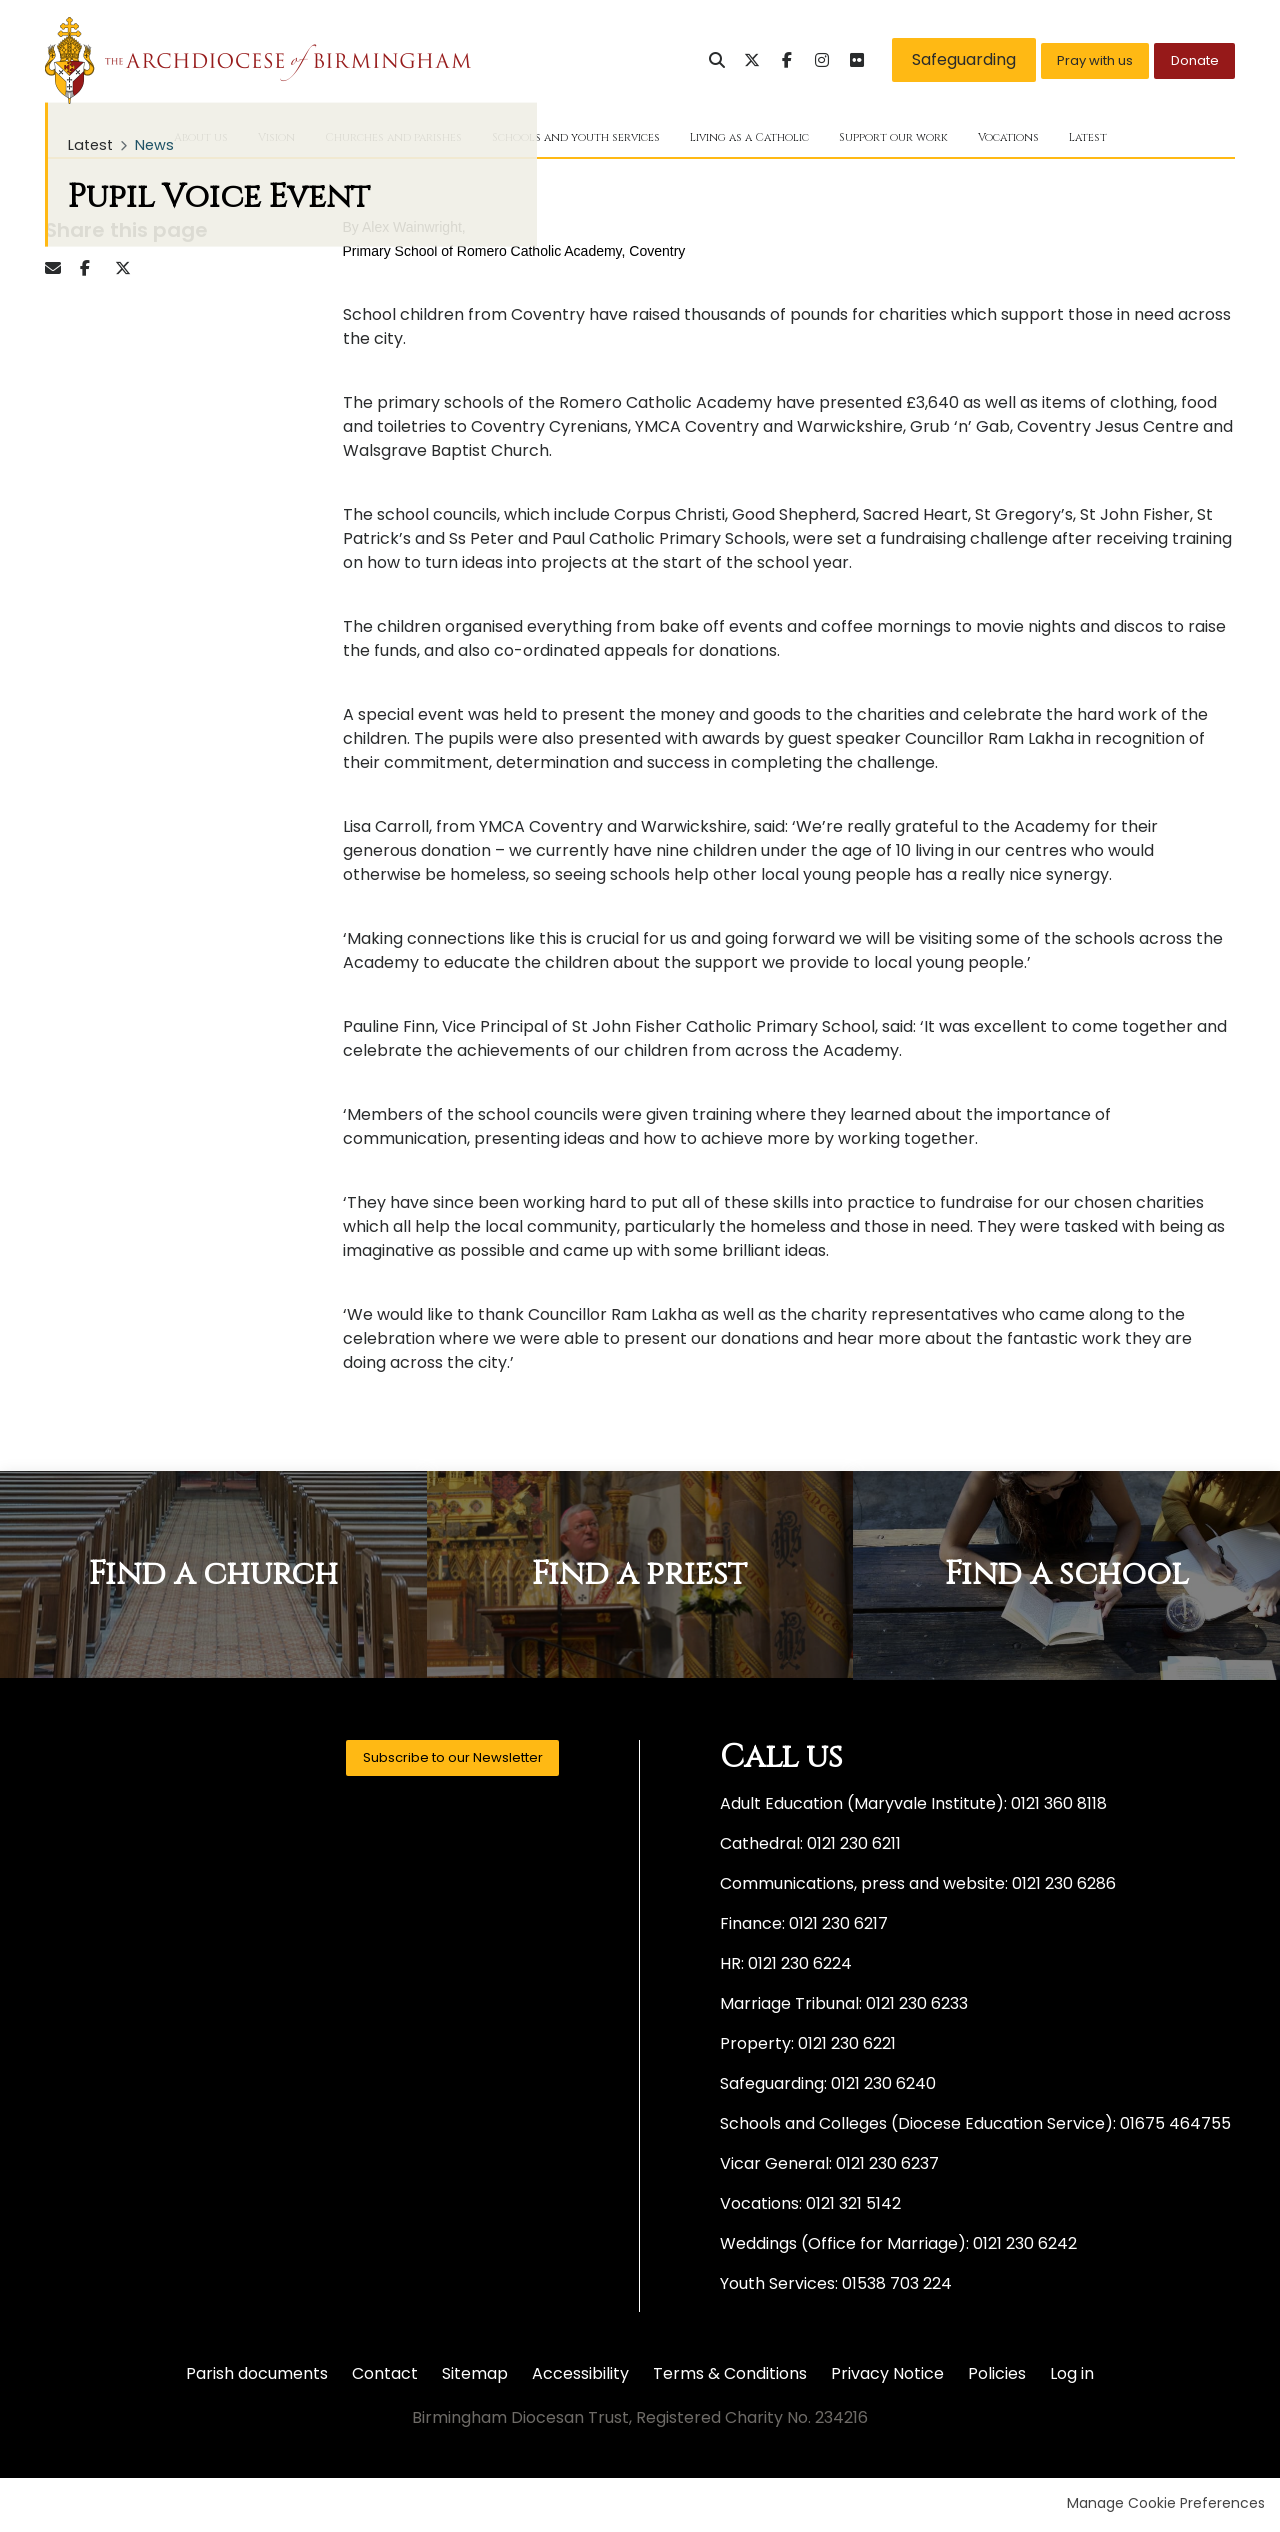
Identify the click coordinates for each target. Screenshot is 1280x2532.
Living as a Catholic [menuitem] (776, 140)
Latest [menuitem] (1177, 140)
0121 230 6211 (854, 1846)
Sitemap (475, 2376)
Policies (997, 2376)
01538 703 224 (897, 2286)
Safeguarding (920, 59)
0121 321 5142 (853, 2206)
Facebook (743, 60)
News (154, 148)
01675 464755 (1175, 2126)
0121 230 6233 (917, 2006)
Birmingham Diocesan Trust (258, 60)
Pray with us (1064, 59)
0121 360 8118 (1059, 1806)
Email (60, 271)
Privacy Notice (887, 2376)
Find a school (1066, 1579)
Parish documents (257, 2376)
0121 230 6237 (887, 2166)
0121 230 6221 (847, 2046)
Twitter (708, 60)
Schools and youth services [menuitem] (563, 140)
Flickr (813, 60)
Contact (385, 2376)
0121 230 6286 (1064, 1886)
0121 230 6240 (883, 2086)
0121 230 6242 (1025, 2246)
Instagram (778, 60)
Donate (1185, 59)
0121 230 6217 (838, 1926)
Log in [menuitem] (1072, 2376)
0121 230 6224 (800, 1966)
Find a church (213, 1578)
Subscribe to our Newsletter (429, 1765)
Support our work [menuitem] (949, 140)
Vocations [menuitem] (1086, 140)
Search (673, 60)
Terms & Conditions (730, 2376)
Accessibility (580, 2376)
